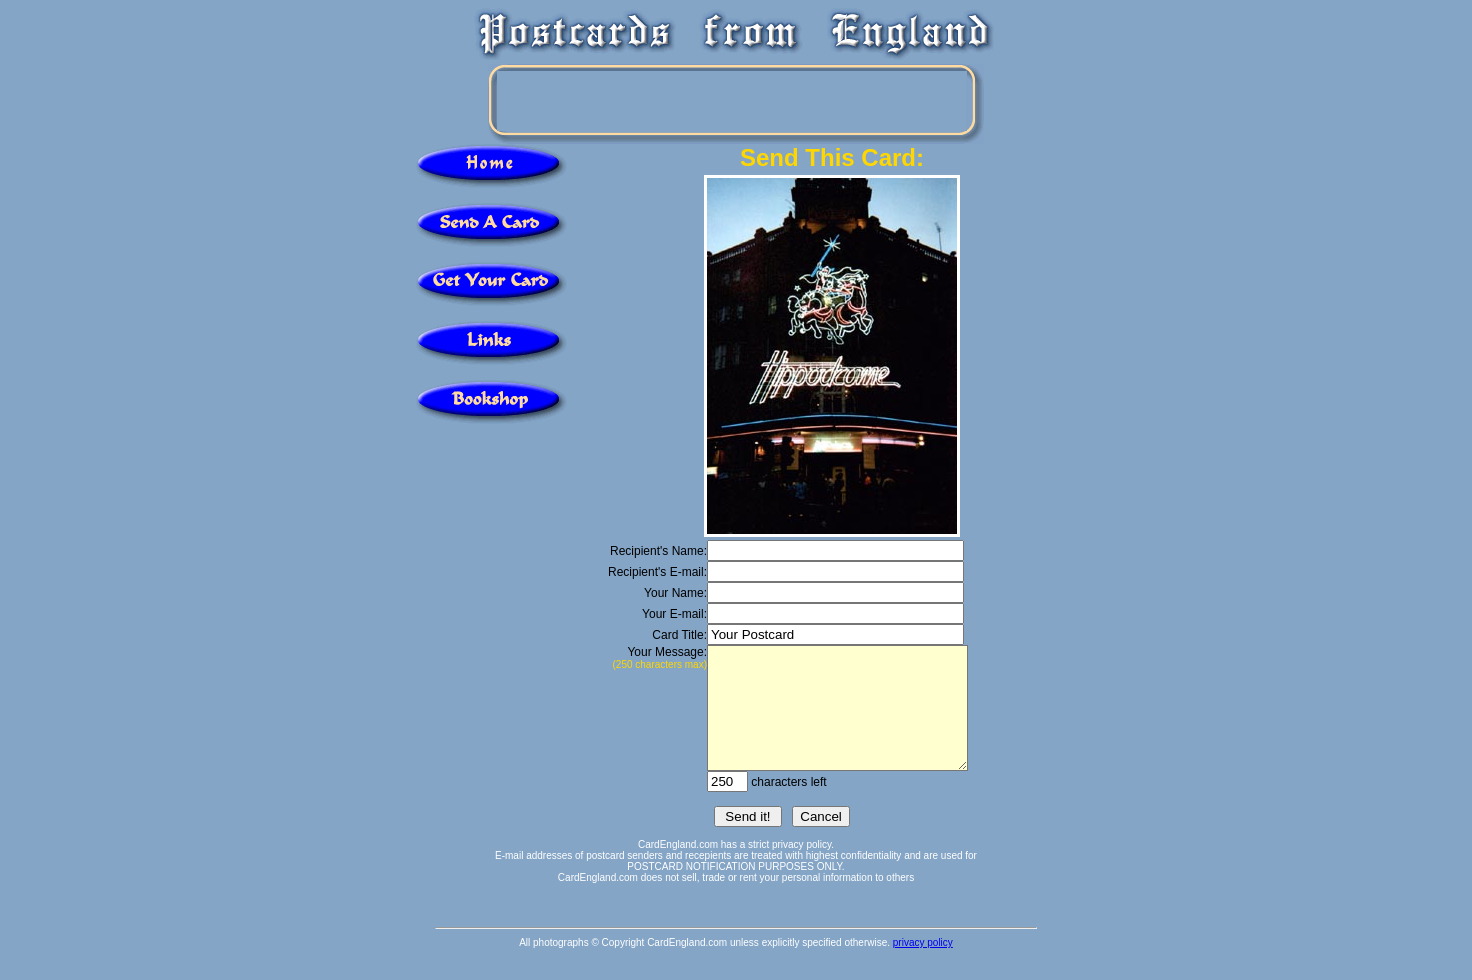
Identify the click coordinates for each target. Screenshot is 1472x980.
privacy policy (923, 966)
